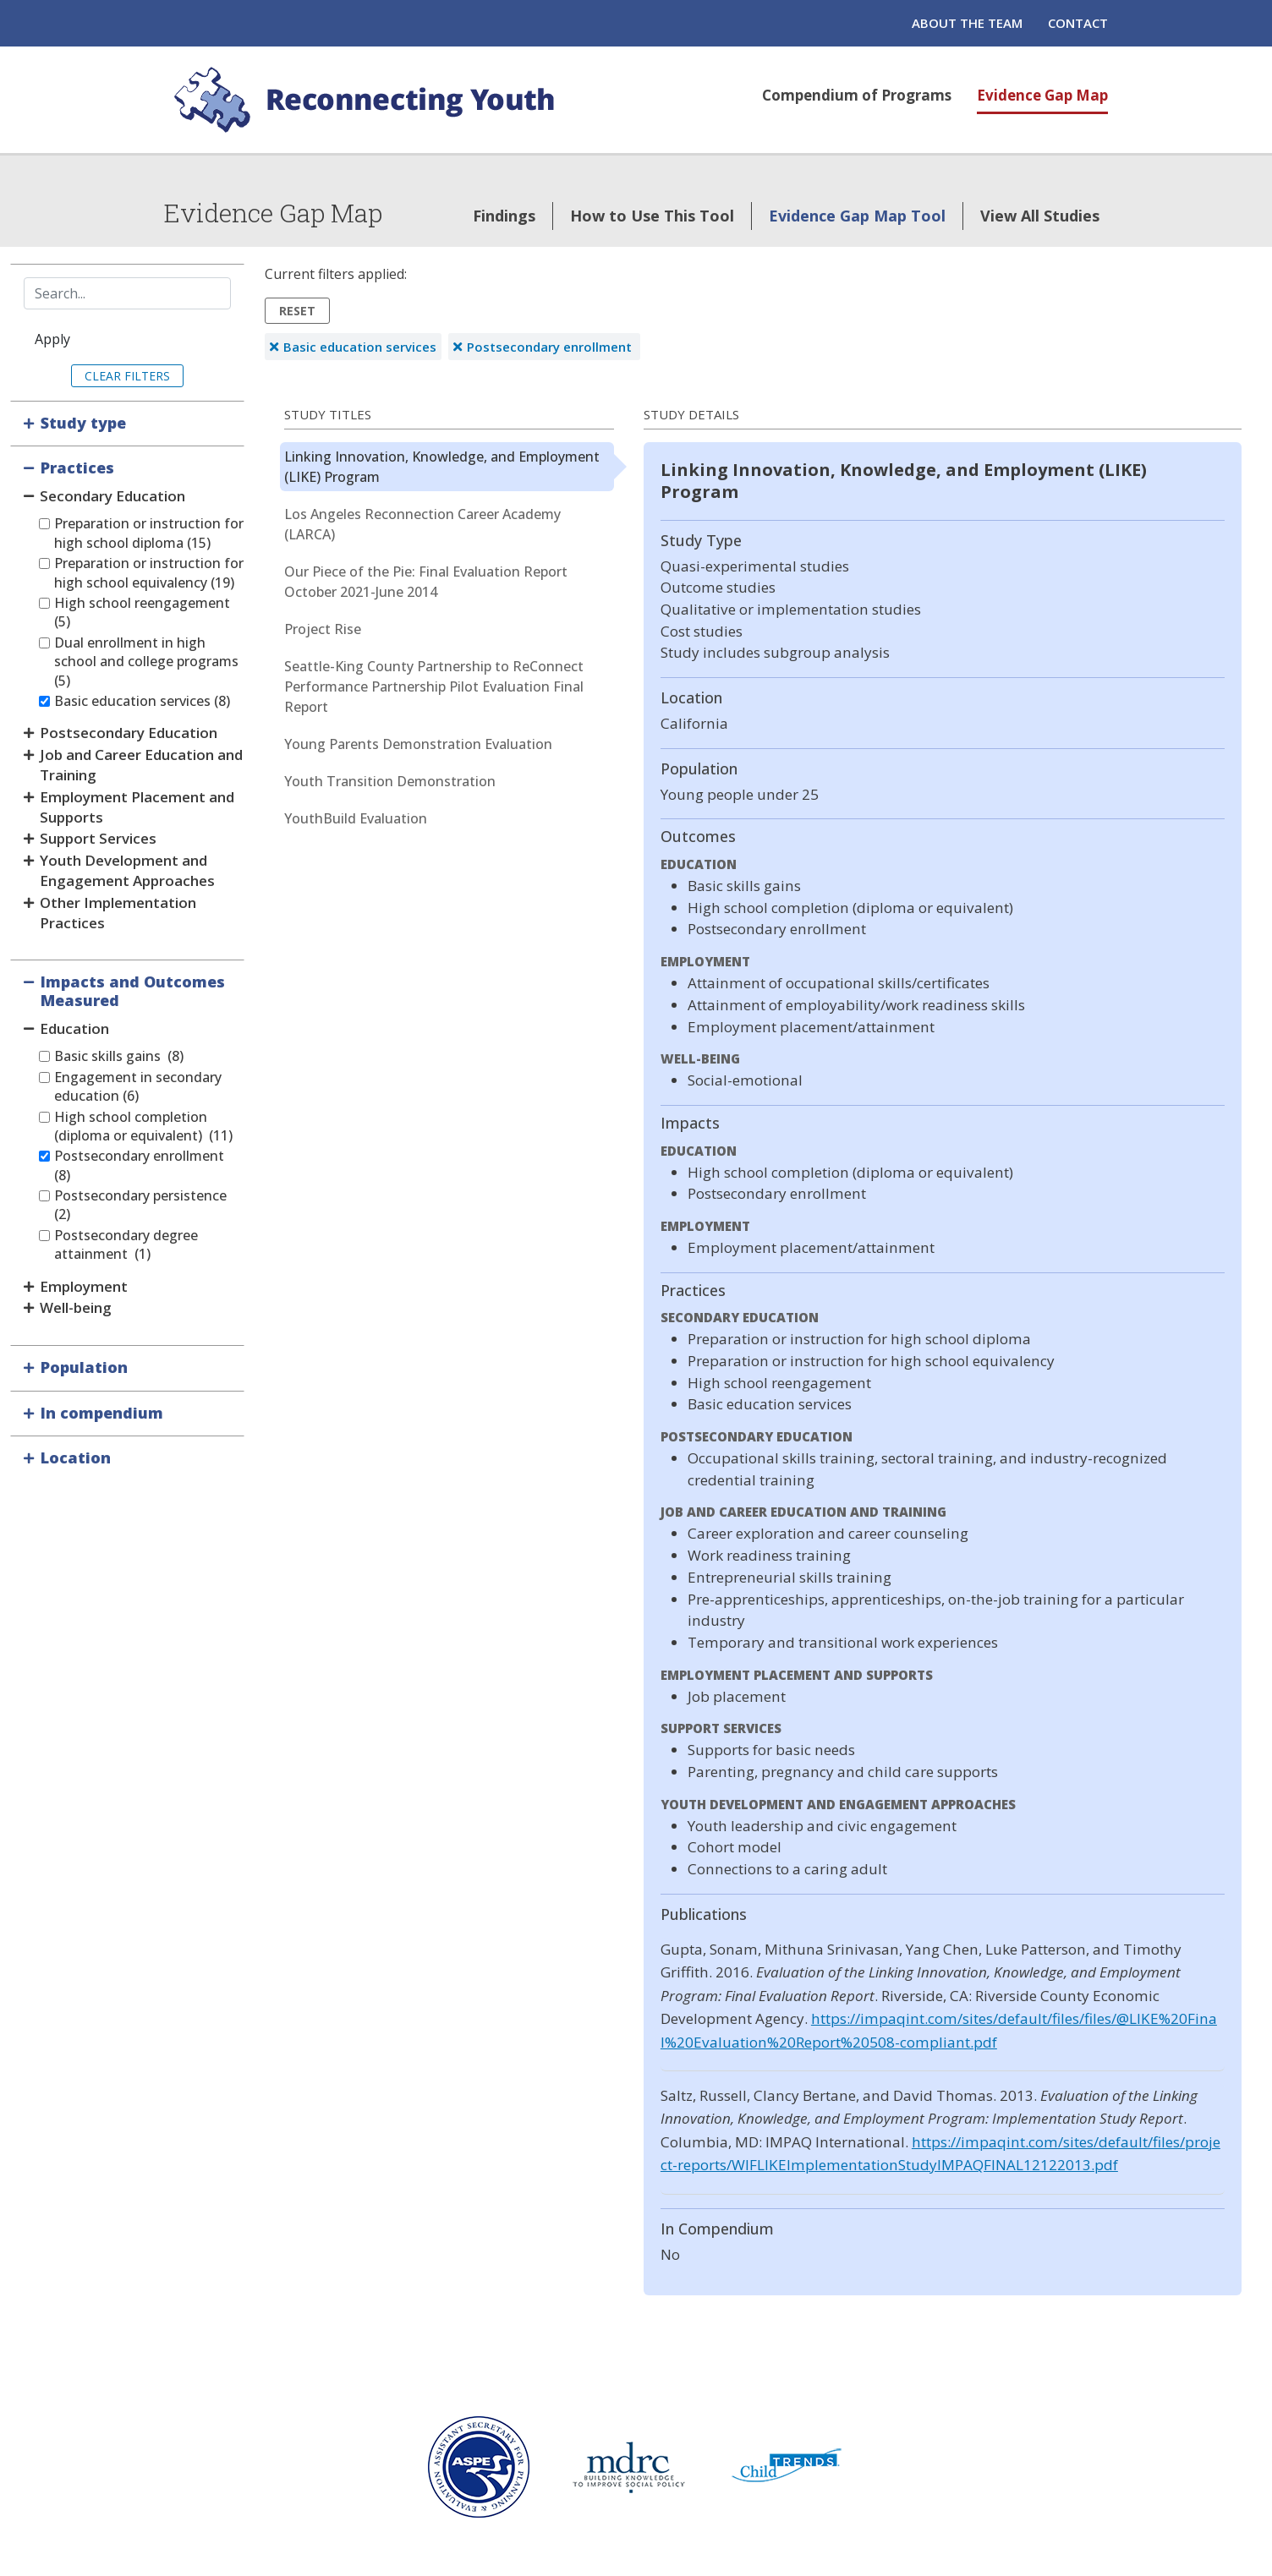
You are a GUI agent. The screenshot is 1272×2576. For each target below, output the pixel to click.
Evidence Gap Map (1042, 95)
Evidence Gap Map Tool (857, 215)
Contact (1078, 22)
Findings (504, 215)
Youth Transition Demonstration (390, 781)
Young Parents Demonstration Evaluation (418, 744)
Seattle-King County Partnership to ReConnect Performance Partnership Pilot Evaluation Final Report (434, 686)
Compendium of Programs (856, 95)
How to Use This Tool (652, 215)
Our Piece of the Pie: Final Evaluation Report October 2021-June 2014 (425, 581)
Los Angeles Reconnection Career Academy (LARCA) (422, 524)
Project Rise (322, 629)
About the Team (967, 22)
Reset (297, 311)
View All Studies (1039, 215)
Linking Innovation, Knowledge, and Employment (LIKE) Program (442, 466)
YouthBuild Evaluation (355, 818)
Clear (103, 376)
